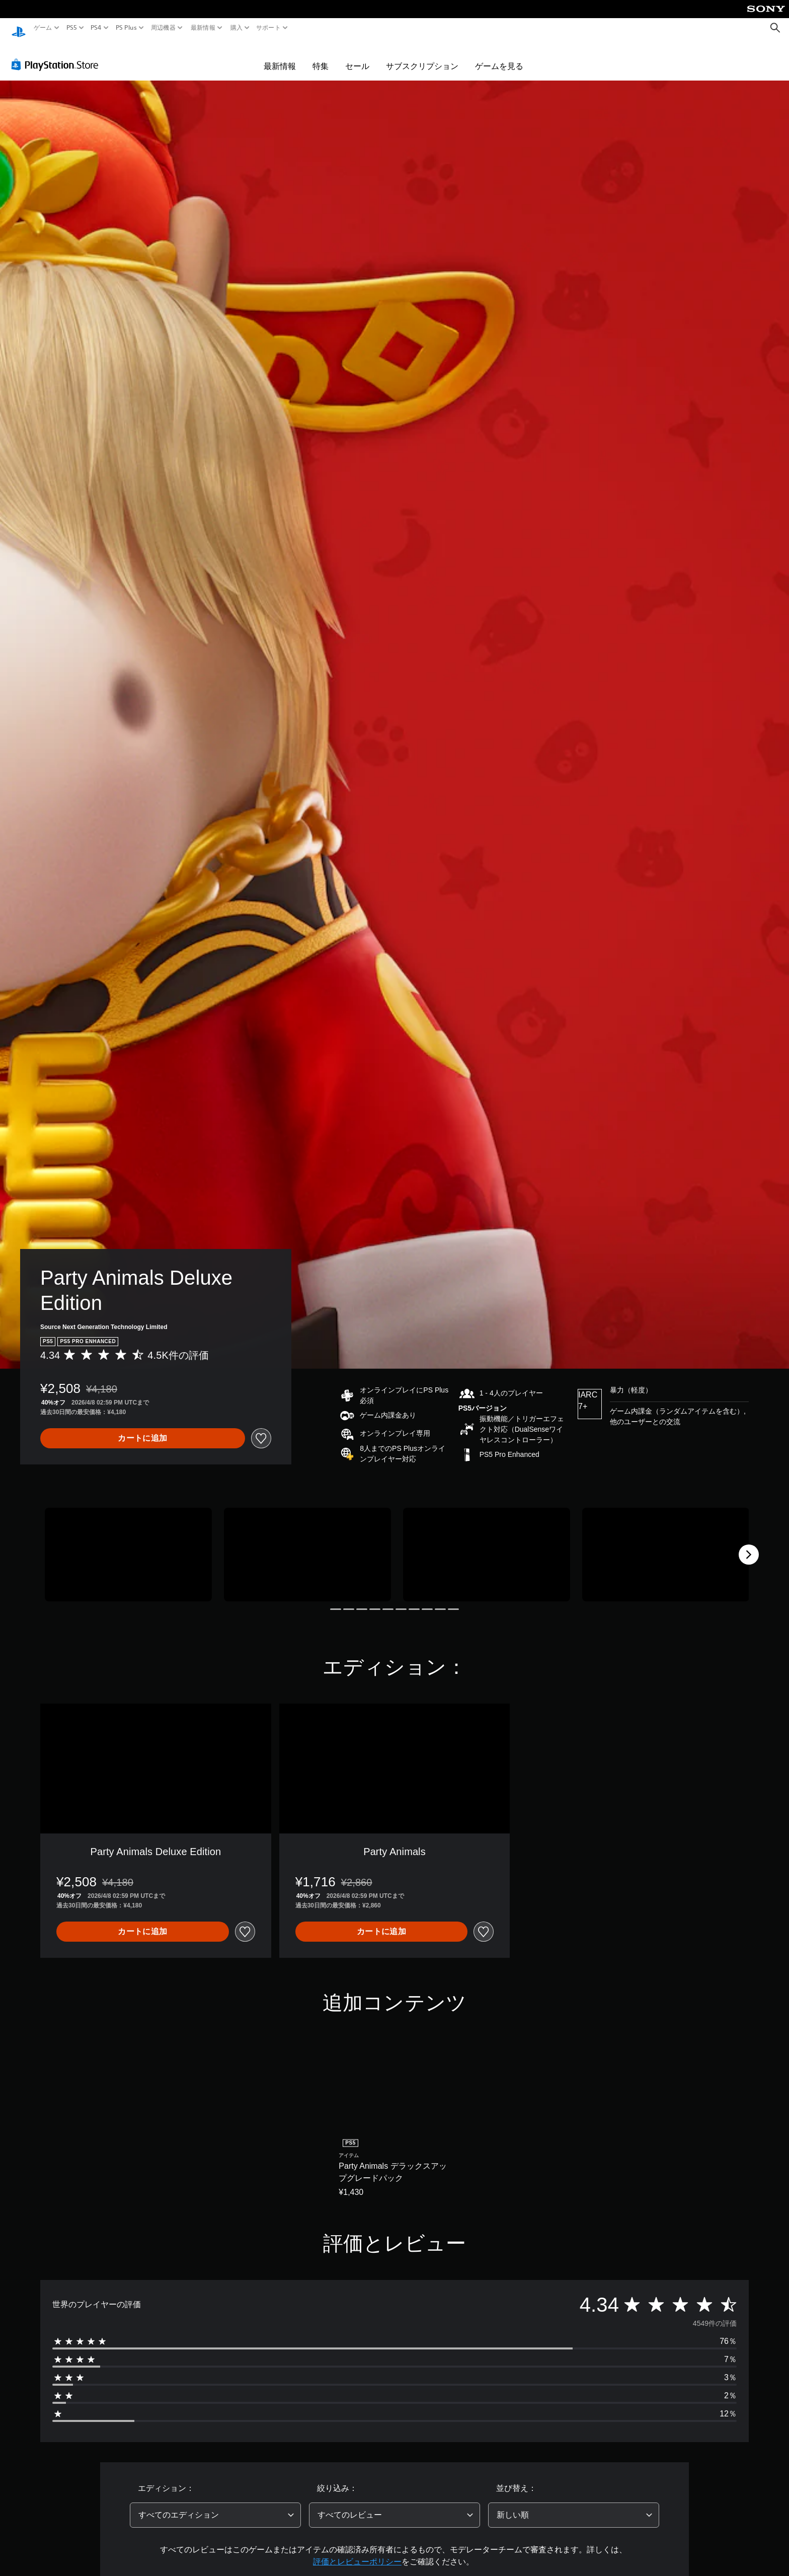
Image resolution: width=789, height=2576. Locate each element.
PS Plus (125, 28)
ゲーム (43, 28)
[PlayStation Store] (57, 55)
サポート (268, 28)
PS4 (96, 28)
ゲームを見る (499, 56)
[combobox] (215, 2505)
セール (357, 56)
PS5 (71, 28)
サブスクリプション (422, 56)
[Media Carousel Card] (128, 1545)
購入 (236, 28)
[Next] (749, 1545)
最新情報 (203, 28)
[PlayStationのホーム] (18, 28)
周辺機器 (163, 28)
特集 (320, 56)
